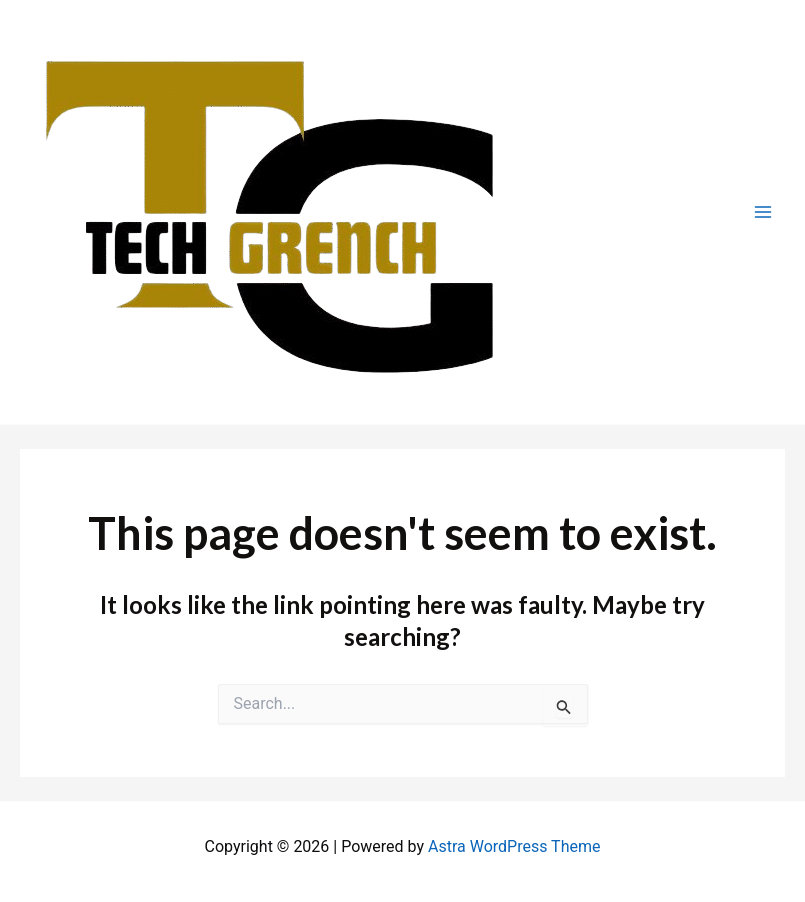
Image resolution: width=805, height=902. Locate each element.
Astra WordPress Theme (514, 846)
